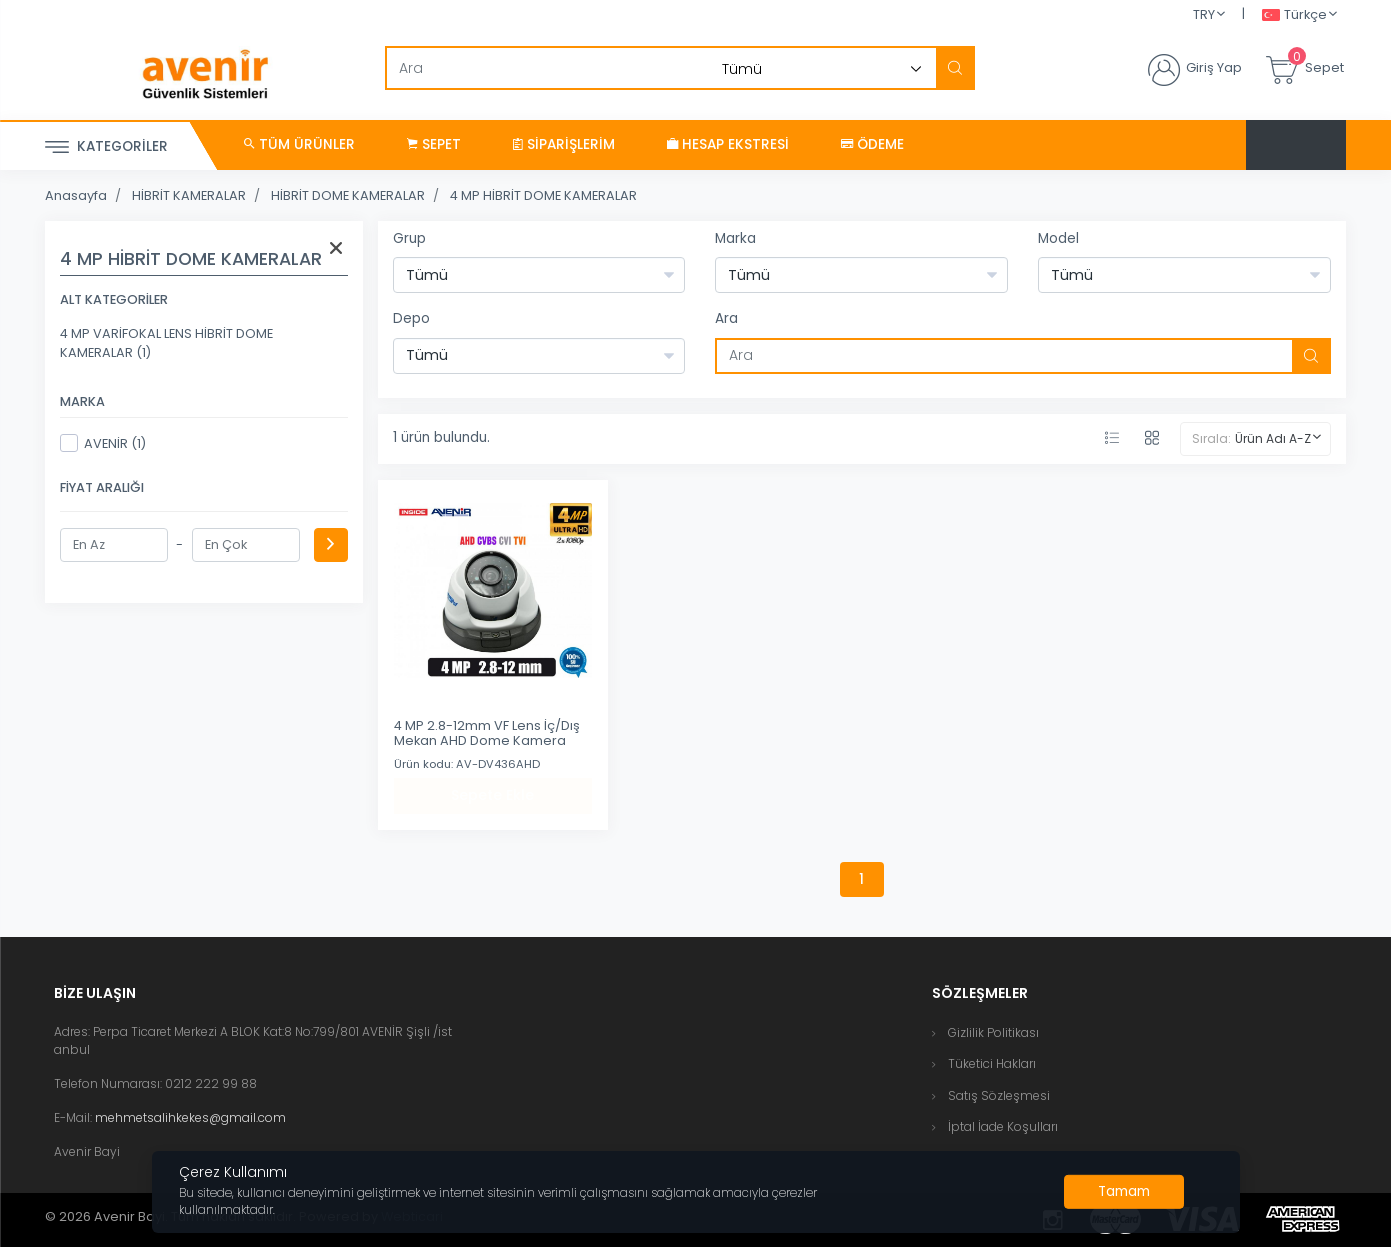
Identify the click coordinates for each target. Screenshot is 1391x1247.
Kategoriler (106, 147)
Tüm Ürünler (299, 144)
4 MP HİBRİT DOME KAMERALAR (543, 195)
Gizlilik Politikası (993, 1032)
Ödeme (872, 144)
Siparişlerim (564, 144)
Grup (409, 238)
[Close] (1124, 1192)
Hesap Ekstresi (728, 144)
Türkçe (1294, 15)
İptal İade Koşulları (1003, 1126)
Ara (726, 318)
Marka (735, 238)
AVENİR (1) (103, 443)
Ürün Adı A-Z (1273, 438)
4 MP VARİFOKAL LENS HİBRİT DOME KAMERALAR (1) (166, 343)
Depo (411, 318)
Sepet (434, 144)
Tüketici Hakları (992, 1063)
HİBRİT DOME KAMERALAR (348, 195)
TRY (1204, 14)
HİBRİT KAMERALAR (189, 195)
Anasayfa (76, 195)
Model (1058, 238)
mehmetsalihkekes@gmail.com (190, 1117)
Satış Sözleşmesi (999, 1095)
